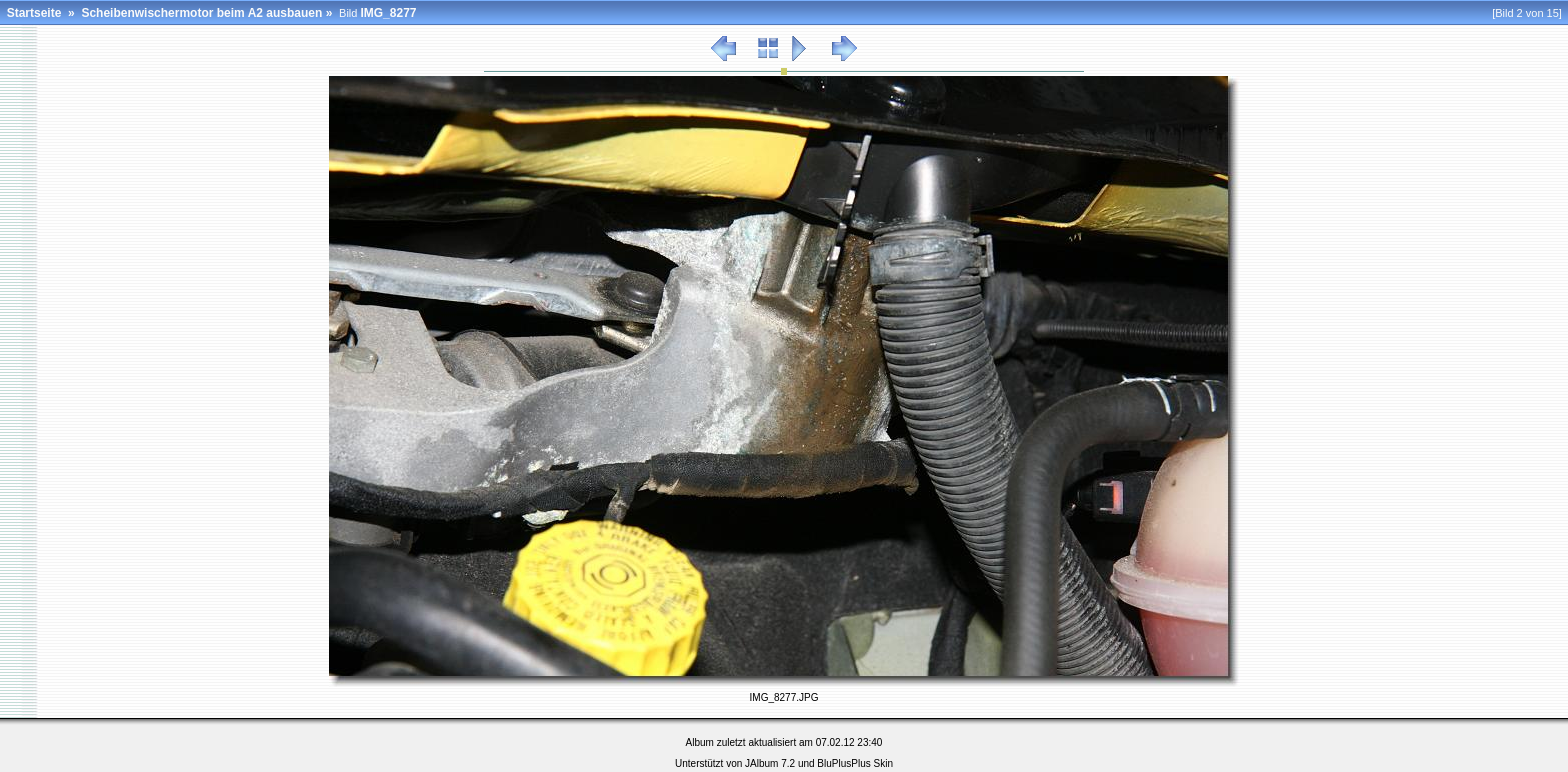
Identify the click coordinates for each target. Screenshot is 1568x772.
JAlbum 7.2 (770, 763)
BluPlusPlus (843, 763)
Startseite (34, 13)
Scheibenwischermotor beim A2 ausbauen (201, 13)
